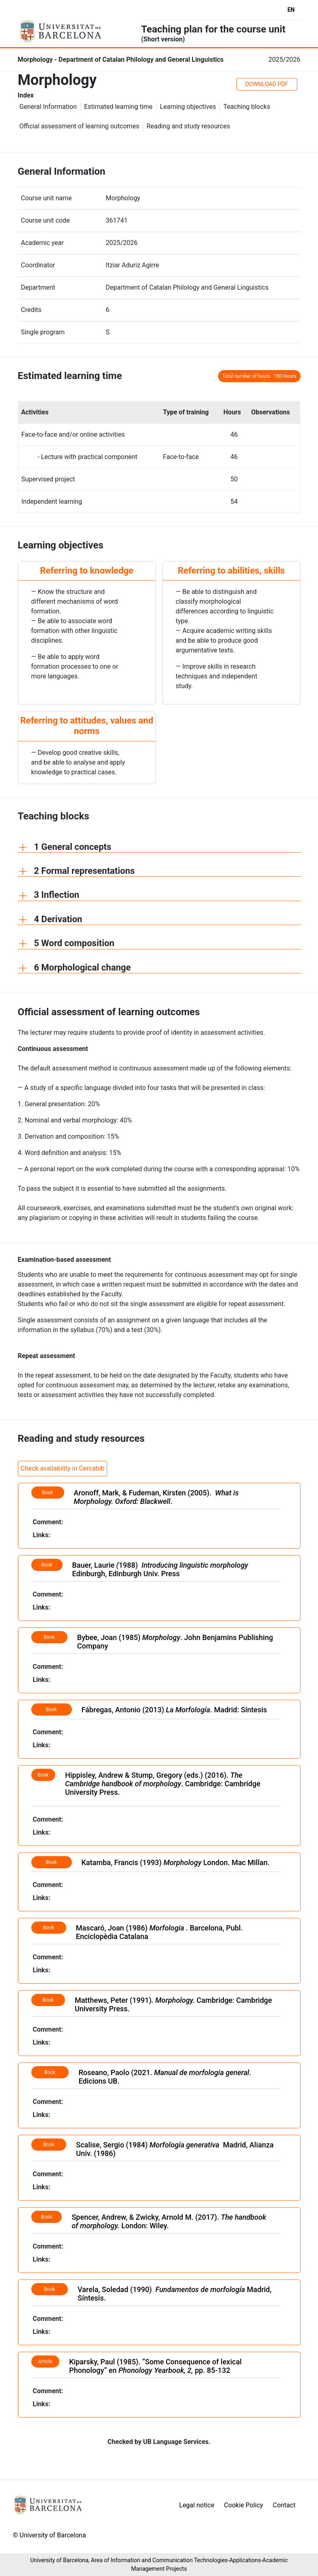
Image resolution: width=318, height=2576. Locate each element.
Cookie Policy (243, 2505)
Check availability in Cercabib (63, 1468)
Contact (284, 2505)
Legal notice (196, 2505)
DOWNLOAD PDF (266, 84)
